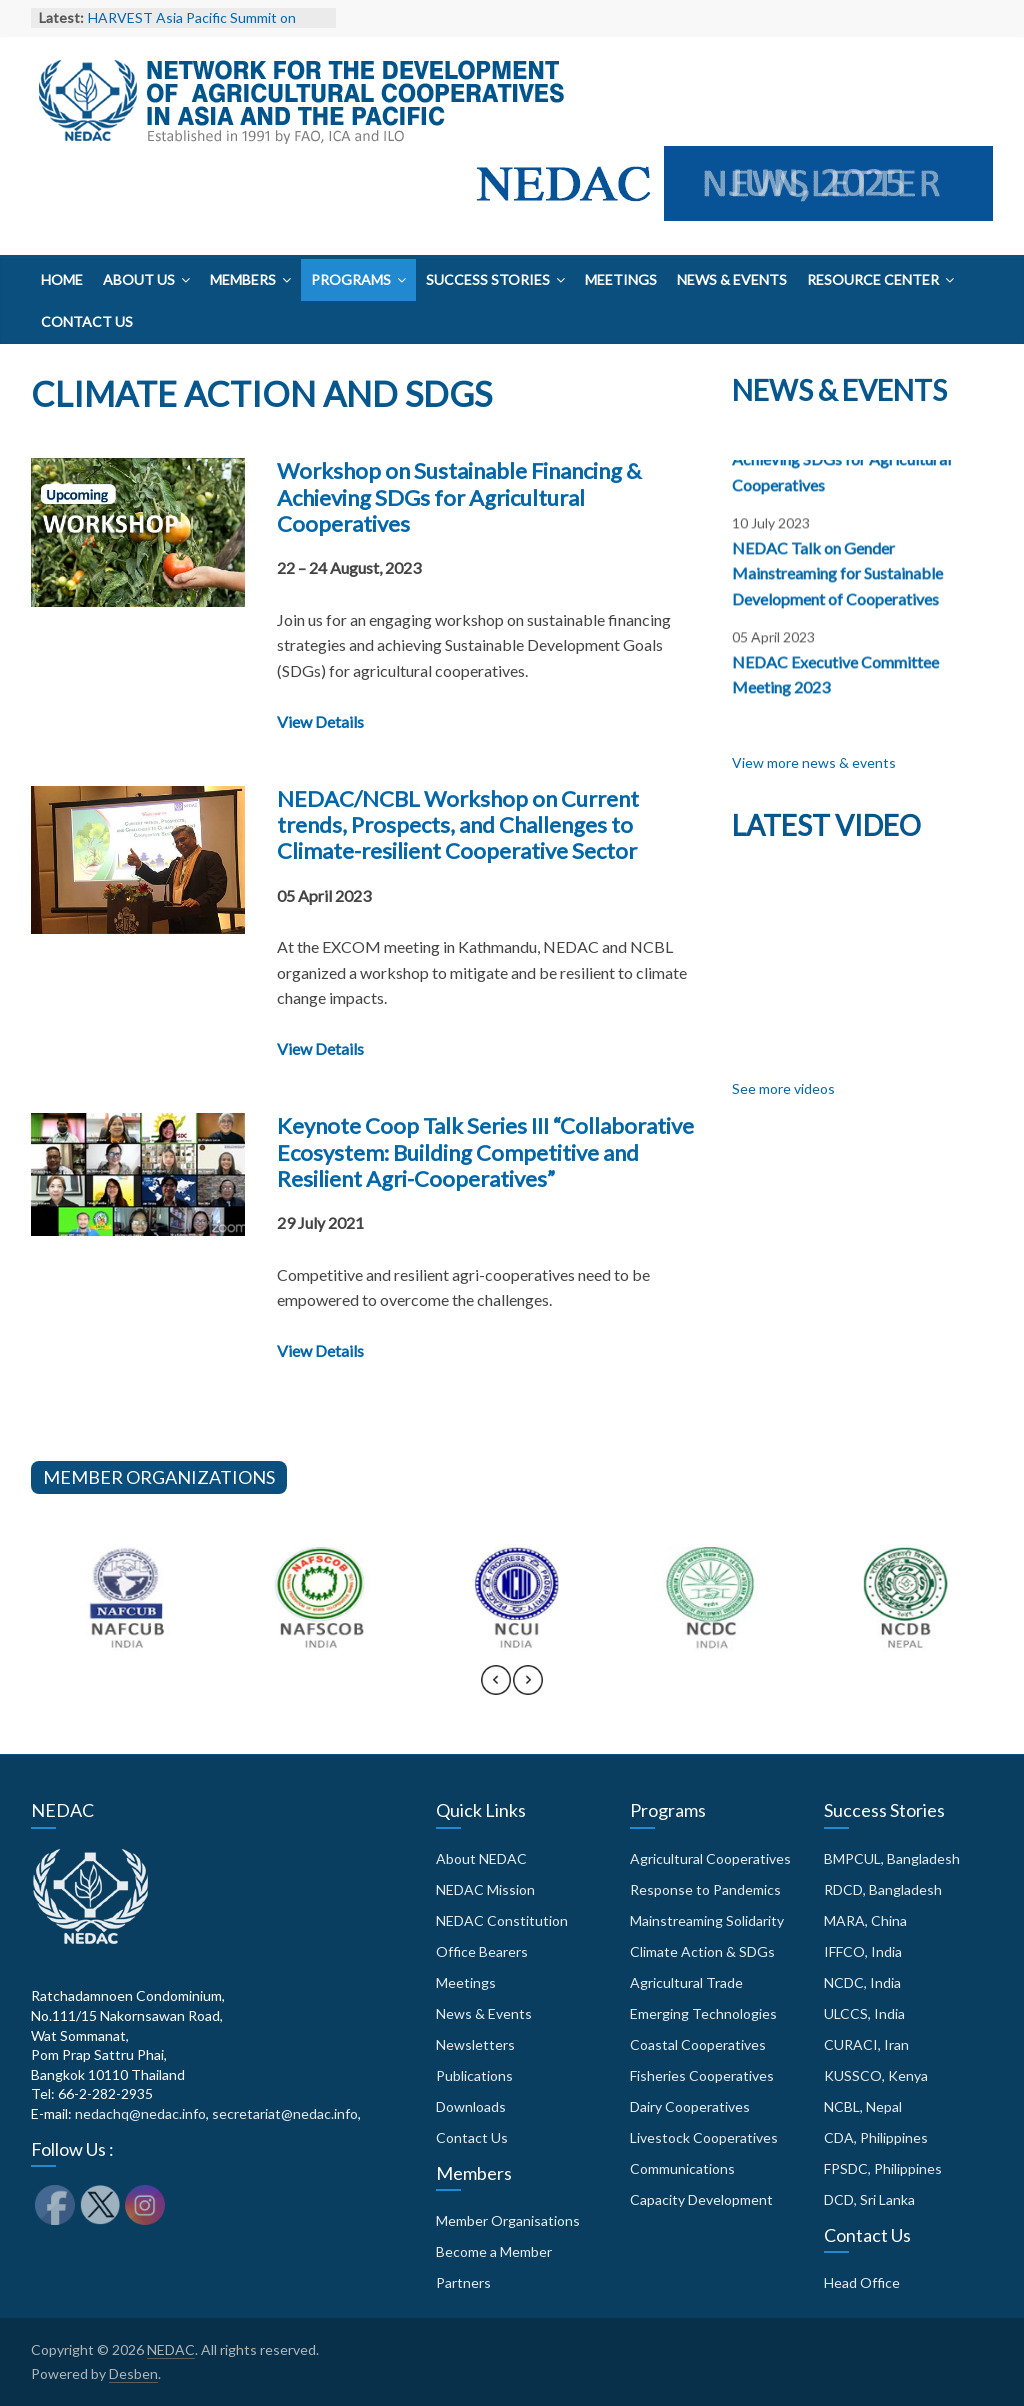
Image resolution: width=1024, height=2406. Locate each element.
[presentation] (496, 1689)
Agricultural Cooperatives (710, 1858)
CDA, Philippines (876, 2137)
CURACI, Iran (866, 2044)
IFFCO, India (863, 1951)
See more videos (783, 1088)
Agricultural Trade (686, 1982)
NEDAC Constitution (502, 1920)
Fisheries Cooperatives (702, 2075)
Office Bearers (482, 1951)
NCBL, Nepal (863, 2106)
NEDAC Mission (485, 1889)
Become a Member (494, 2251)
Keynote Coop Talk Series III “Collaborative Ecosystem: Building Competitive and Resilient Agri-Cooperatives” (485, 1152)
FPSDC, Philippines (883, 2168)
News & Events (732, 279)
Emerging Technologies (703, 2013)
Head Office (862, 2282)
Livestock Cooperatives (704, 2137)
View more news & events (814, 762)
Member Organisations (508, 2220)
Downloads (471, 2106)
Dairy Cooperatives (690, 2106)
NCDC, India (862, 1982)
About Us (139, 279)
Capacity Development (701, 2199)
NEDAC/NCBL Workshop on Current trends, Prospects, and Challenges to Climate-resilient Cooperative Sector (458, 825)
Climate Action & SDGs (702, 1951)
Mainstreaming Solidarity (707, 1920)
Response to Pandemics (705, 1889)
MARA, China (865, 1920)
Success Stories (488, 279)
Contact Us (87, 321)
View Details (320, 721)
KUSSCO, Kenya (876, 2075)
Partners (463, 2282)
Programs (351, 279)
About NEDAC (481, 1858)
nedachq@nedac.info (140, 2113)
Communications (682, 2168)
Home (62, 279)
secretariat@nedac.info (285, 2113)
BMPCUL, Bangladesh (892, 1858)
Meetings (621, 279)
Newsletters (475, 2044)
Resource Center (873, 279)
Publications (474, 2075)
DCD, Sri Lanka (869, 2199)
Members (243, 279)
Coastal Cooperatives (698, 2044)
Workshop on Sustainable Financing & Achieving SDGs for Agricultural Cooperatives (459, 497)
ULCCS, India (864, 2013)
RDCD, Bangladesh (883, 1889)
